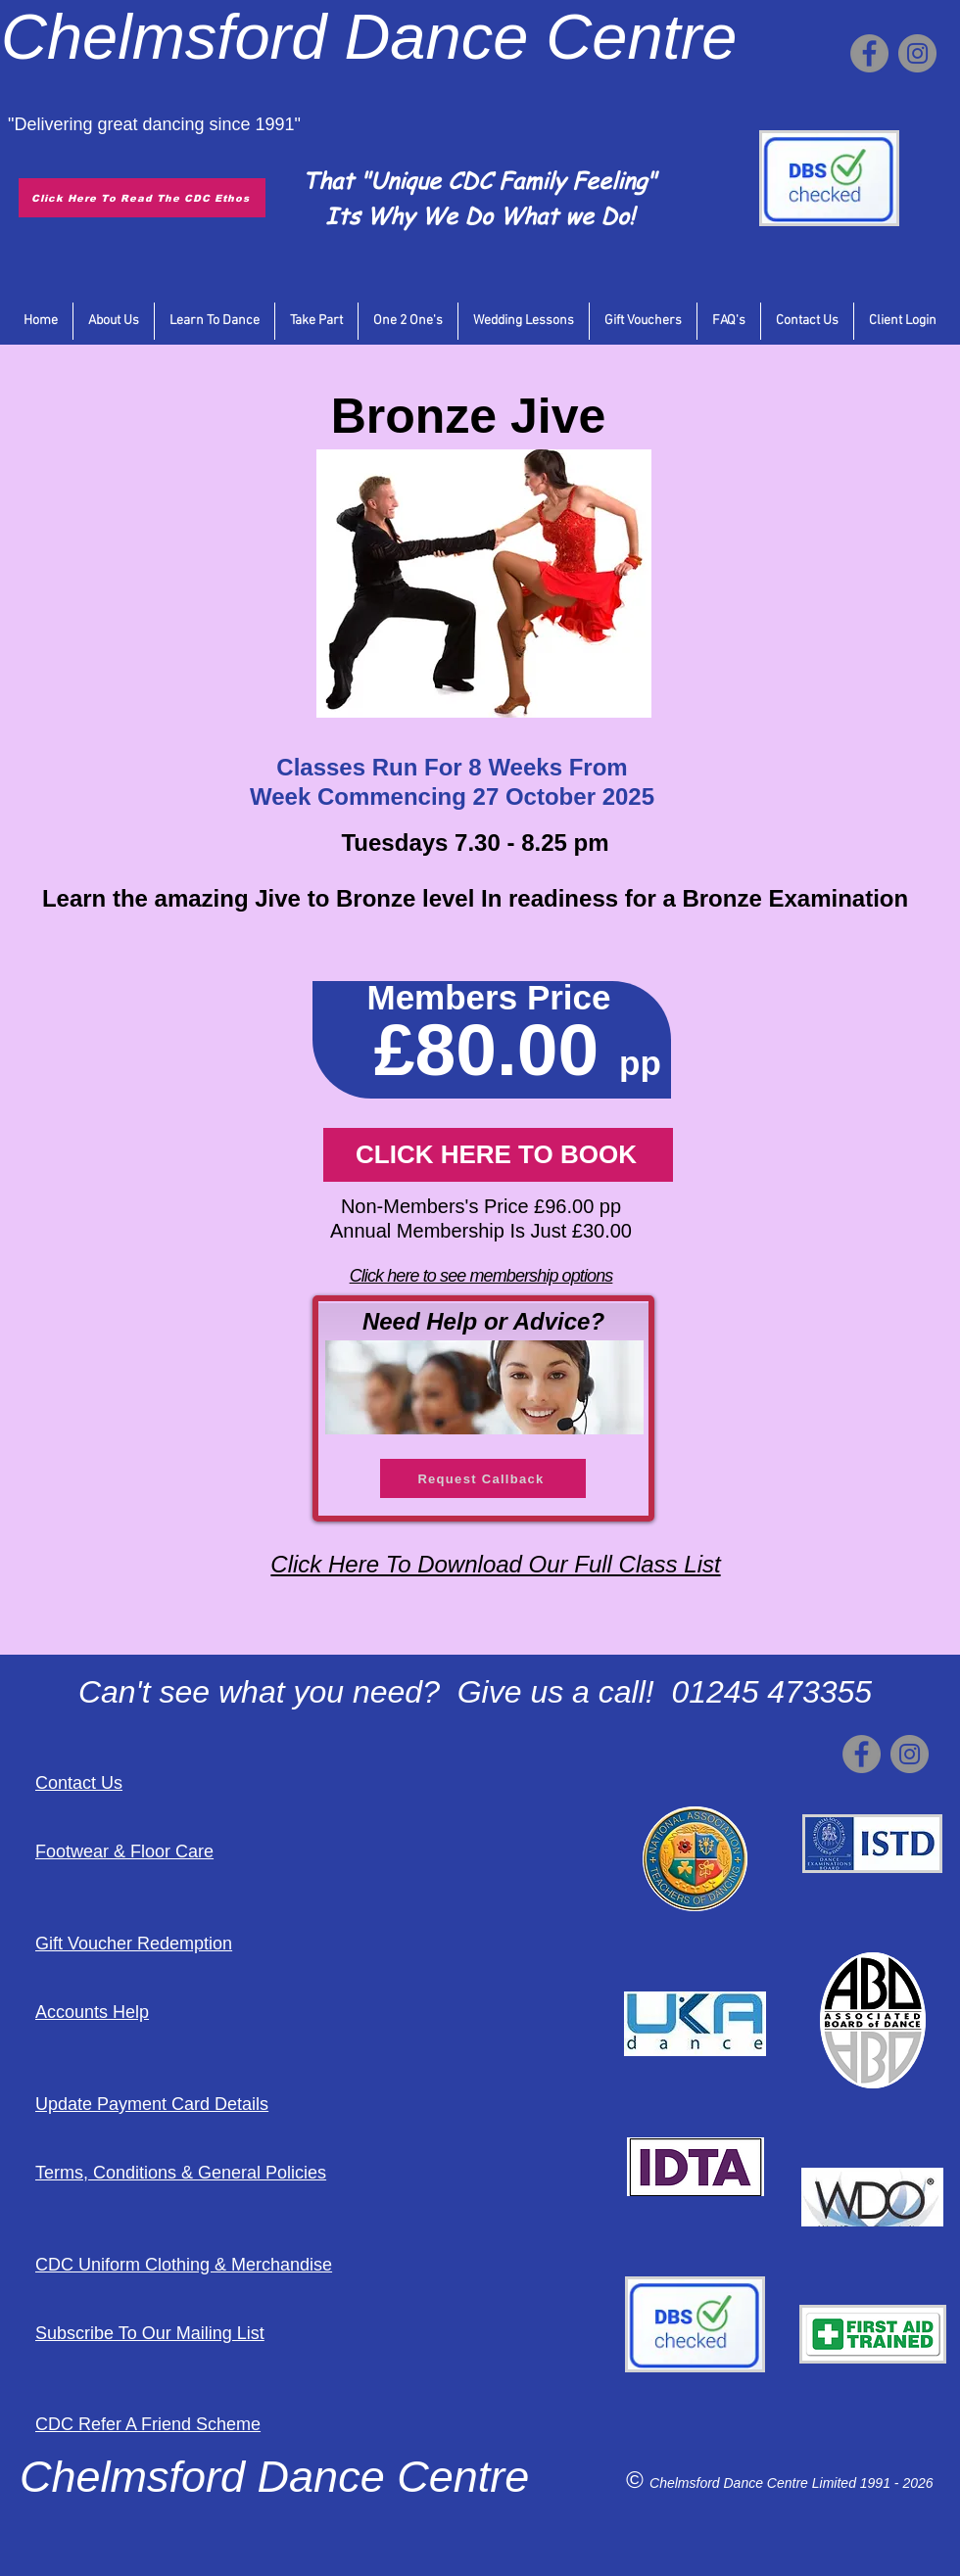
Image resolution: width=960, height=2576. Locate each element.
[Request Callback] (483, 1478)
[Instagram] (917, 53)
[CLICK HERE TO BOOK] (498, 1155)
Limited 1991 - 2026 (873, 2483)
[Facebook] (869, 53)
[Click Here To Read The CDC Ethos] (142, 197)
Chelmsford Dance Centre (730, 2483)
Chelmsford (163, 36)
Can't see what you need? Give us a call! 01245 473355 (475, 1692)
